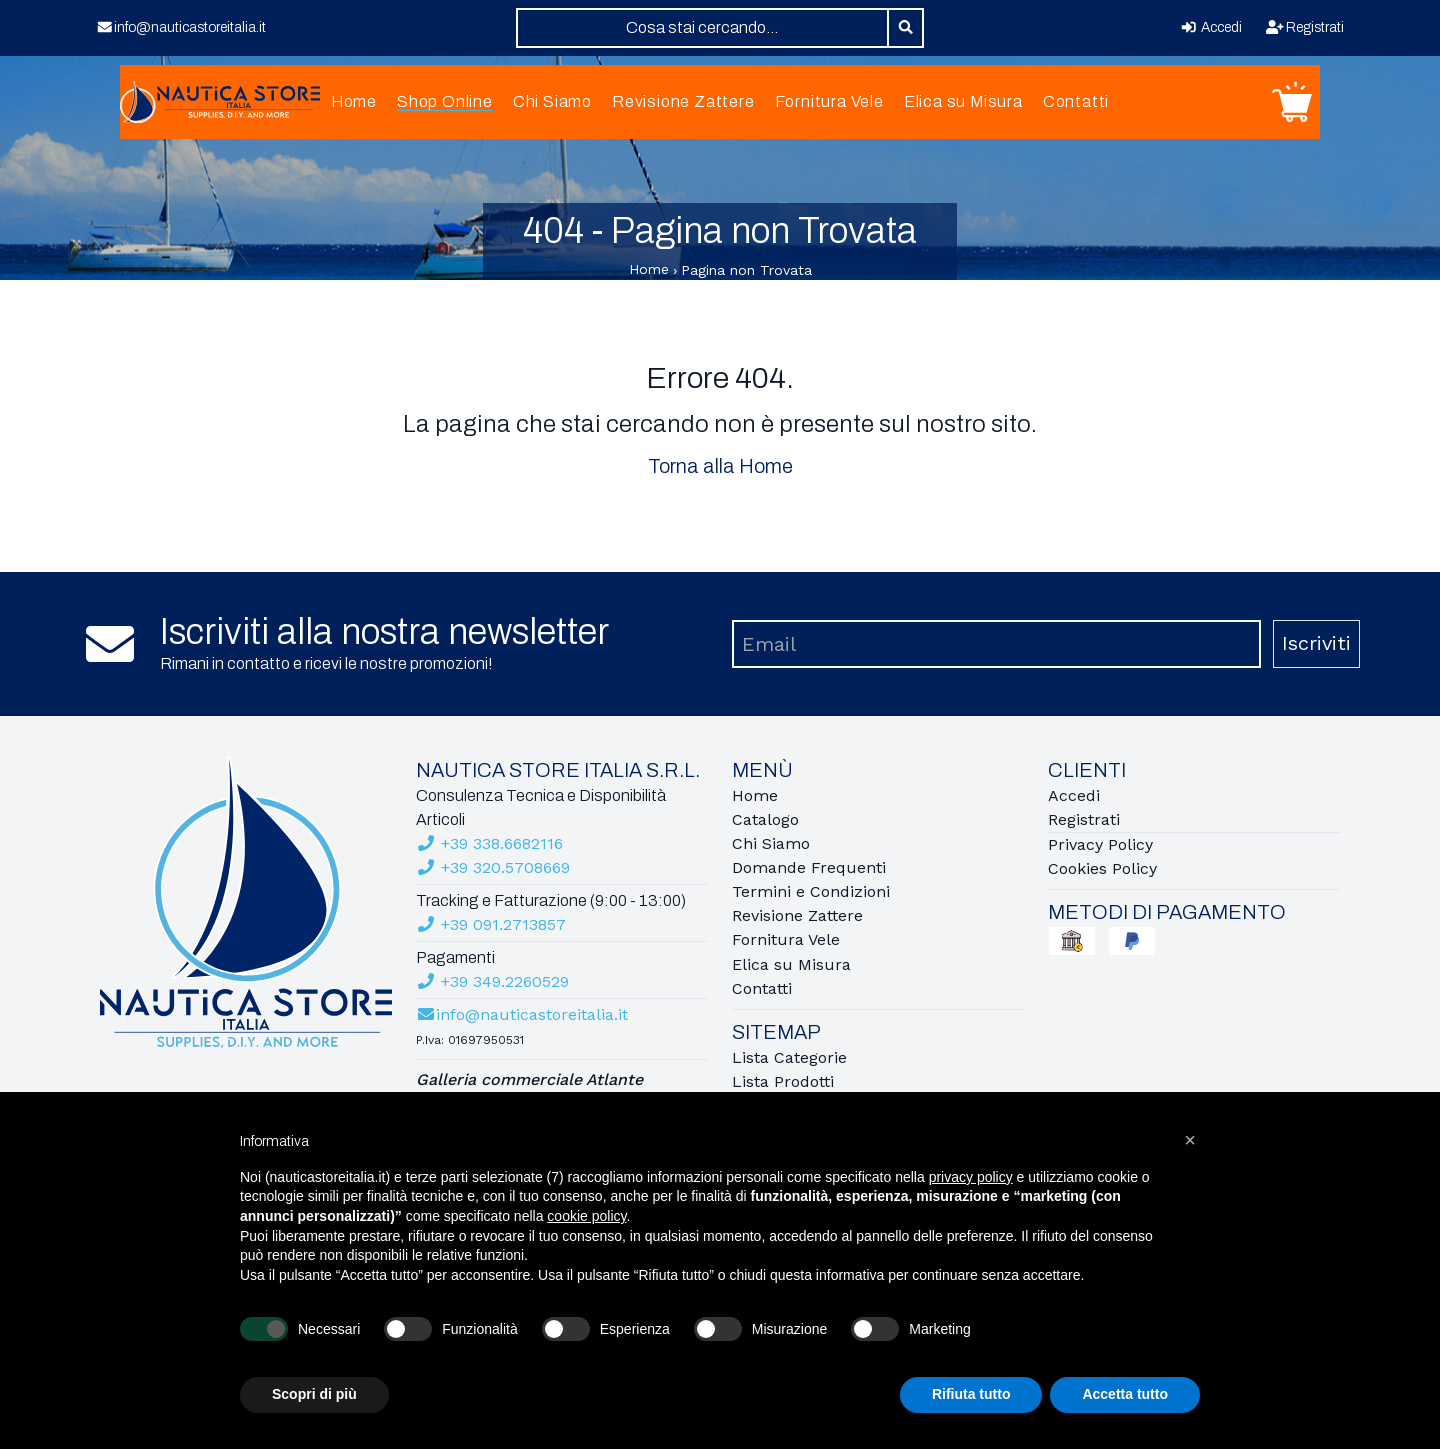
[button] (1190, 1140)
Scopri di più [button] (314, 1394)
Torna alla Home (720, 473)
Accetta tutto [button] (1125, 1394)
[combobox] (702, 28)
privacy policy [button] (971, 1177)
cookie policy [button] (586, 1216)
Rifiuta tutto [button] (971, 1394)
